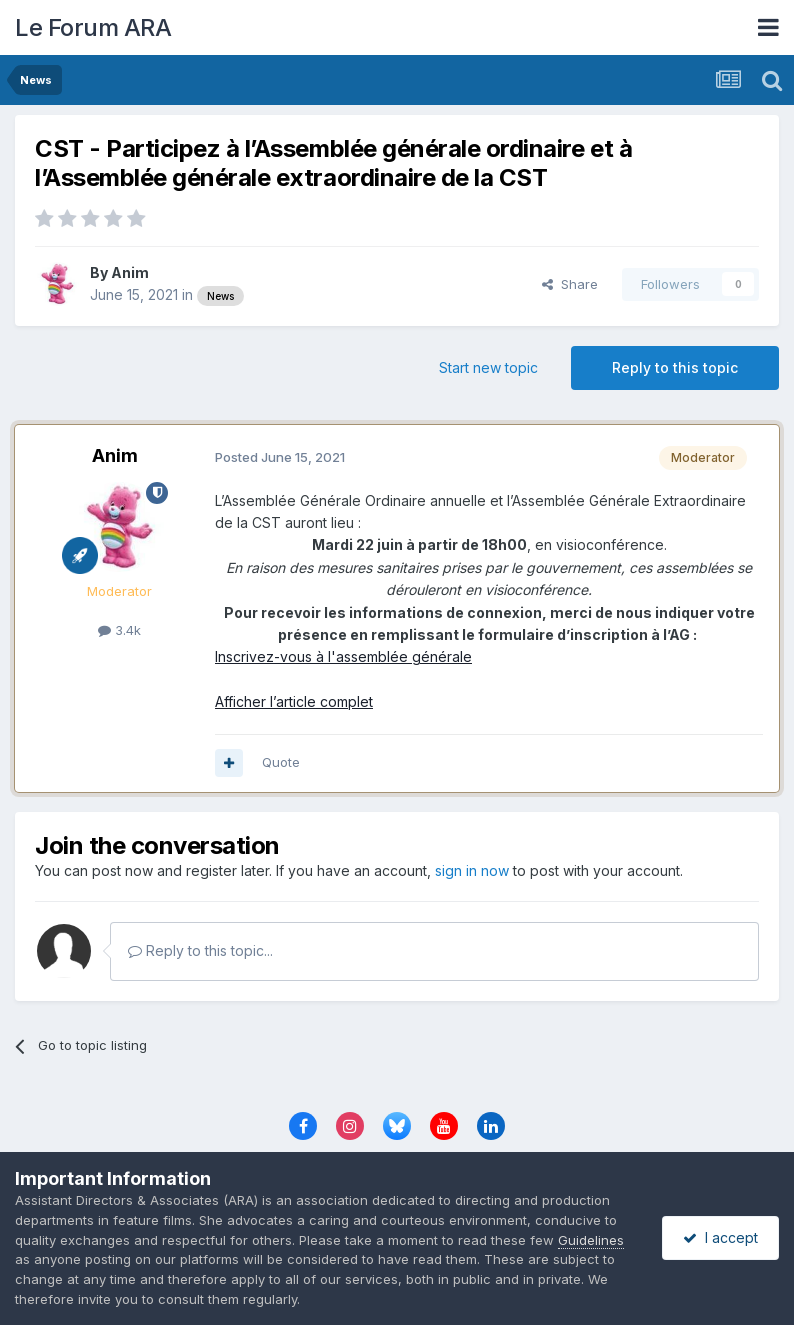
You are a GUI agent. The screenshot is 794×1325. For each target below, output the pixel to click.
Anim (130, 272)
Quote (281, 762)
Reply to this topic (675, 367)
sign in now (472, 870)
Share (570, 284)
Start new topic (488, 367)
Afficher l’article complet (294, 701)
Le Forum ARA (93, 27)
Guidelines (591, 1240)
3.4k (119, 630)
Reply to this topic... (200, 950)
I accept (720, 1237)
